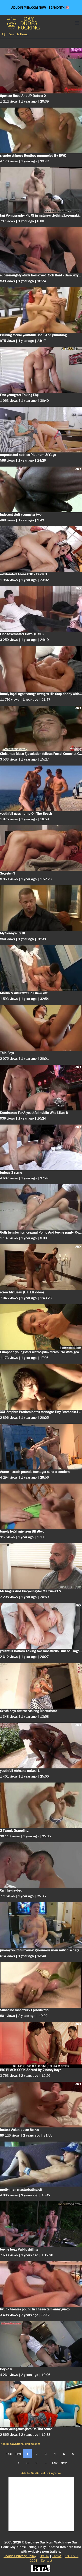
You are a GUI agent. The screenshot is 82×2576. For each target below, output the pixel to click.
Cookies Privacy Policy (19, 2556)
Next (64, 2463)
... (46, 2463)
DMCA (44, 2556)
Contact (46, 2560)
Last (55, 2463)
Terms (56, 2556)
